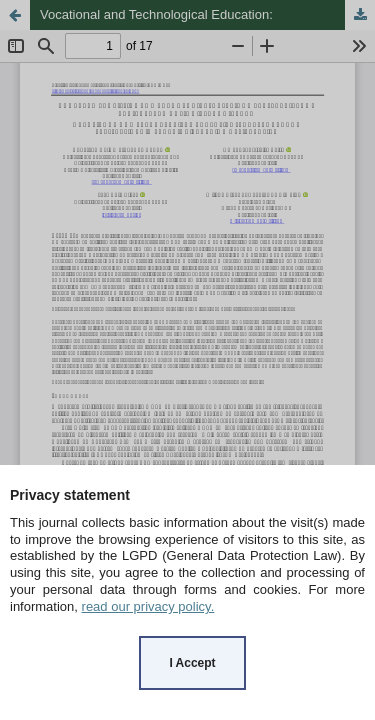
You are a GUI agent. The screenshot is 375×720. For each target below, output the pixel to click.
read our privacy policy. (148, 606)
